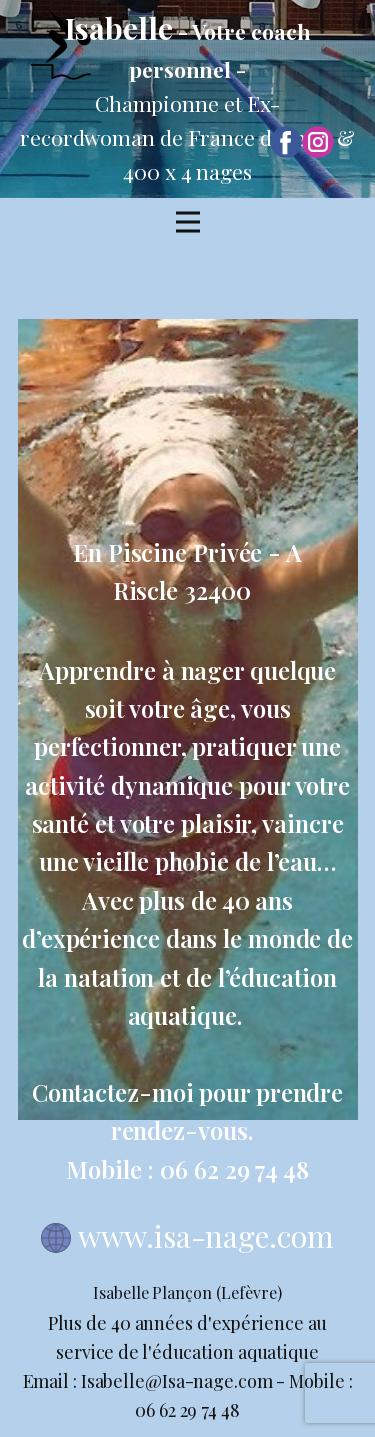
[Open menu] (188, 222)
